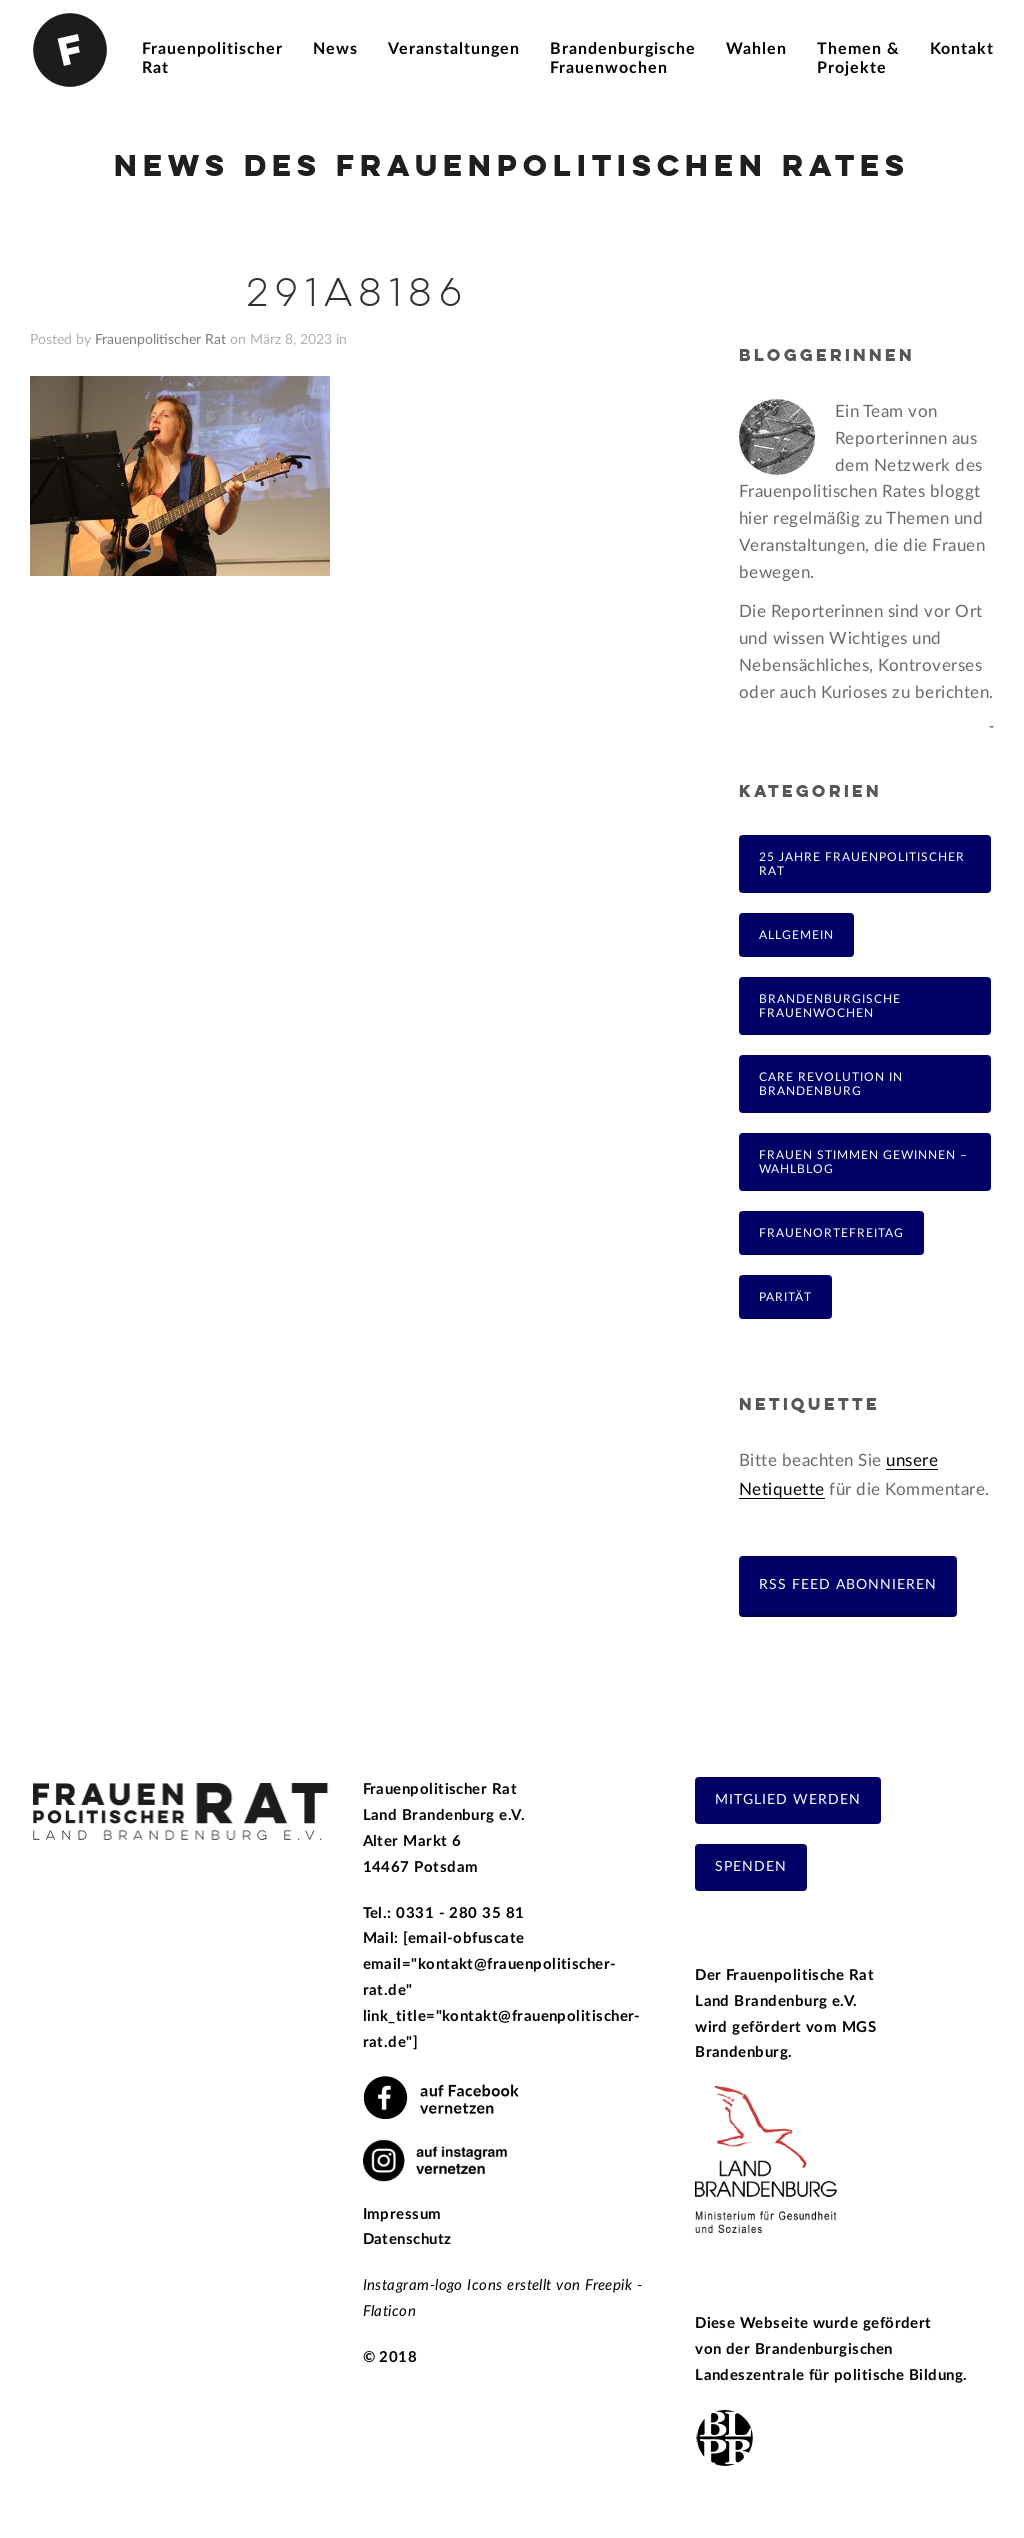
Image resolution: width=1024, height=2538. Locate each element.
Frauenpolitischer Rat (160, 340)
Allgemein (796, 935)
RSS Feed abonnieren (848, 1584)
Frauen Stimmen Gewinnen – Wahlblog (863, 1162)
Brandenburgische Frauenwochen (830, 1006)
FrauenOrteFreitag (831, 1233)
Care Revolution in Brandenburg (831, 1084)
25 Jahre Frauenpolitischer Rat (862, 864)
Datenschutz (407, 2239)
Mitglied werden (788, 1800)
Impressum (402, 2214)
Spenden (751, 1867)
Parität (785, 1297)
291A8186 (357, 295)
